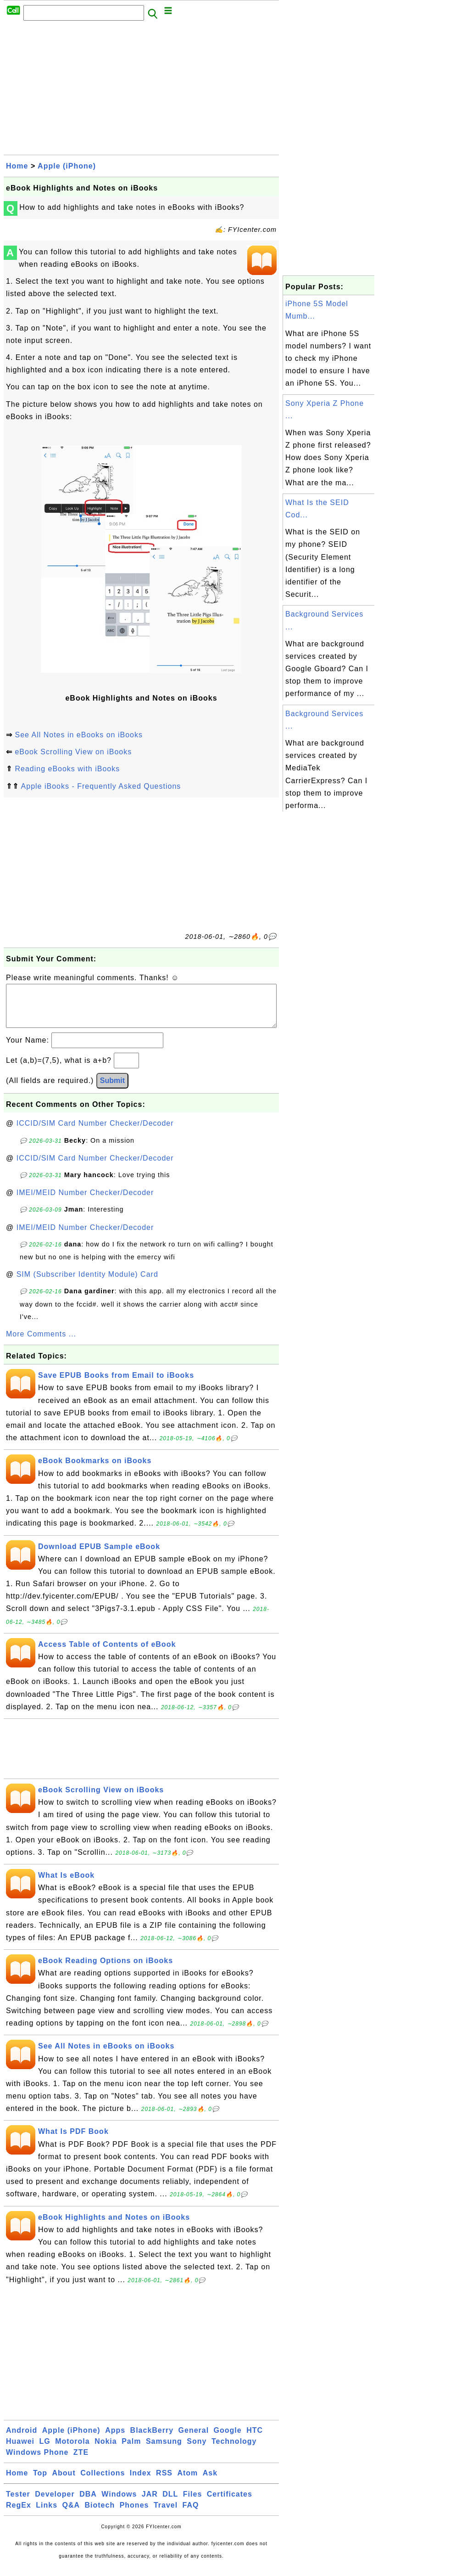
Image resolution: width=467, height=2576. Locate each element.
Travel (166, 2514)
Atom (187, 2482)
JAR (150, 2503)
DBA (88, 2503)
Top (40, 2482)
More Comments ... (41, 1343)
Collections (102, 2482)
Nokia (106, 2450)
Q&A (71, 2514)
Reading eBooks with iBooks (67, 769)
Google (228, 2439)
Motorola (72, 2450)
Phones (134, 2514)
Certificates (229, 2503)
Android (21, 2439)
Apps (115, 2439)
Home (17, 166)
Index (140, 2482)
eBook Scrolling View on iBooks (73, 752)
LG (44, 2450)
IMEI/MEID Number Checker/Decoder (85, 1202)
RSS (164, 2482)
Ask (210, 2482)
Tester (18, 2503)
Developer (54, 2503)
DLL (170, 2503)
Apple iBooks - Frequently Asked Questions (101, 786)
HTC (254, 2439)
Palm (131, 2450)
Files (192, 2503)
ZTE (81, 2461)
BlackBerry (152, 2439)
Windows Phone (37, 2461)
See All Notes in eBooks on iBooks (78, 735)
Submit (112, 1090)
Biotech (100, 2514)
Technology (234, 2450)
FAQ (191, 2514)
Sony (196, 2450)
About (64, 2482)
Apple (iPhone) (67, 166)
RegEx (18, 2514)
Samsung (164, 2450)
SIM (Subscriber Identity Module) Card (87, 1283)
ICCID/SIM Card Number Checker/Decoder (95, 1132)
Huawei (20, 2450)
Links (46, 2514)
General (193, 2439)
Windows (119, 2503)
